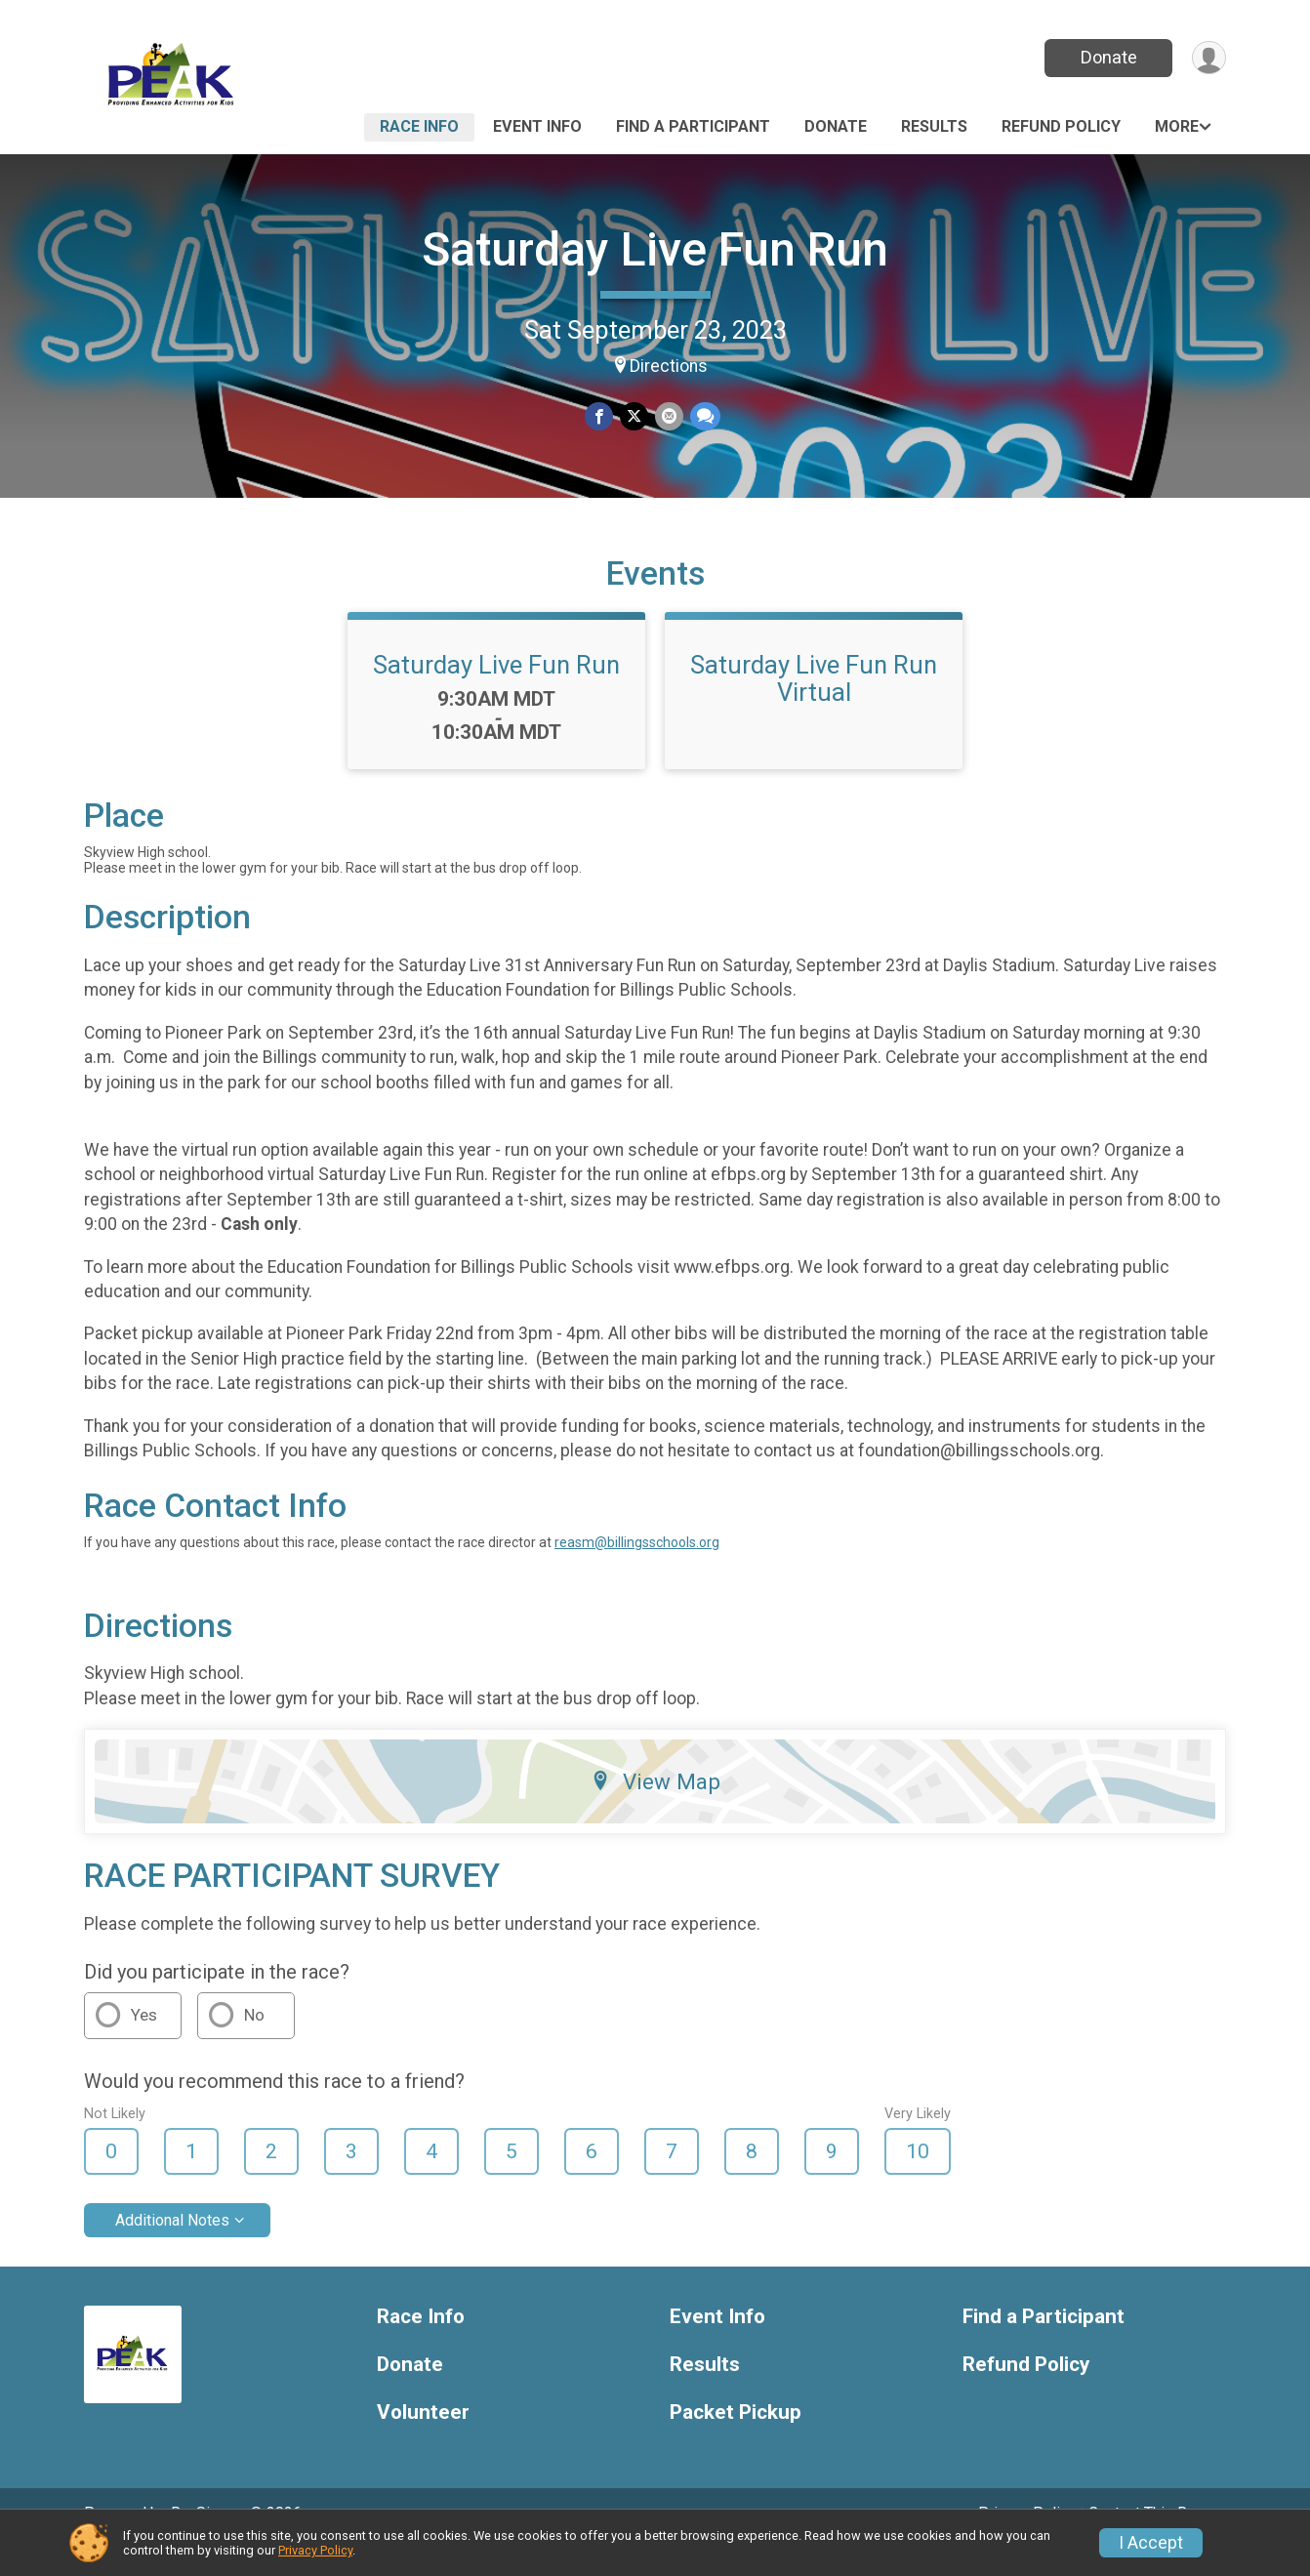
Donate (1107, 57)
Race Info (419, 126)
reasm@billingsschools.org (636, 1569)
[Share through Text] (703, 417)
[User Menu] (1208, 58)
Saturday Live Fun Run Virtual (813, 705)
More (1177, 126)
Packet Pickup (735, 2439)
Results (934, 126)
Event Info (537, 126)
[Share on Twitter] (634, 417)
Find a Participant (693, 126)
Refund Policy (1061, 126)
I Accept (1151, 2543)
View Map (655, 1808)
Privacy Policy (315, 2550)
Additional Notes (172, 2247)
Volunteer (423, 2439)
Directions (669, 366)
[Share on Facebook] (600, 417)
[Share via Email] (668, 417)
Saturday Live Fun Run (655, 249)
